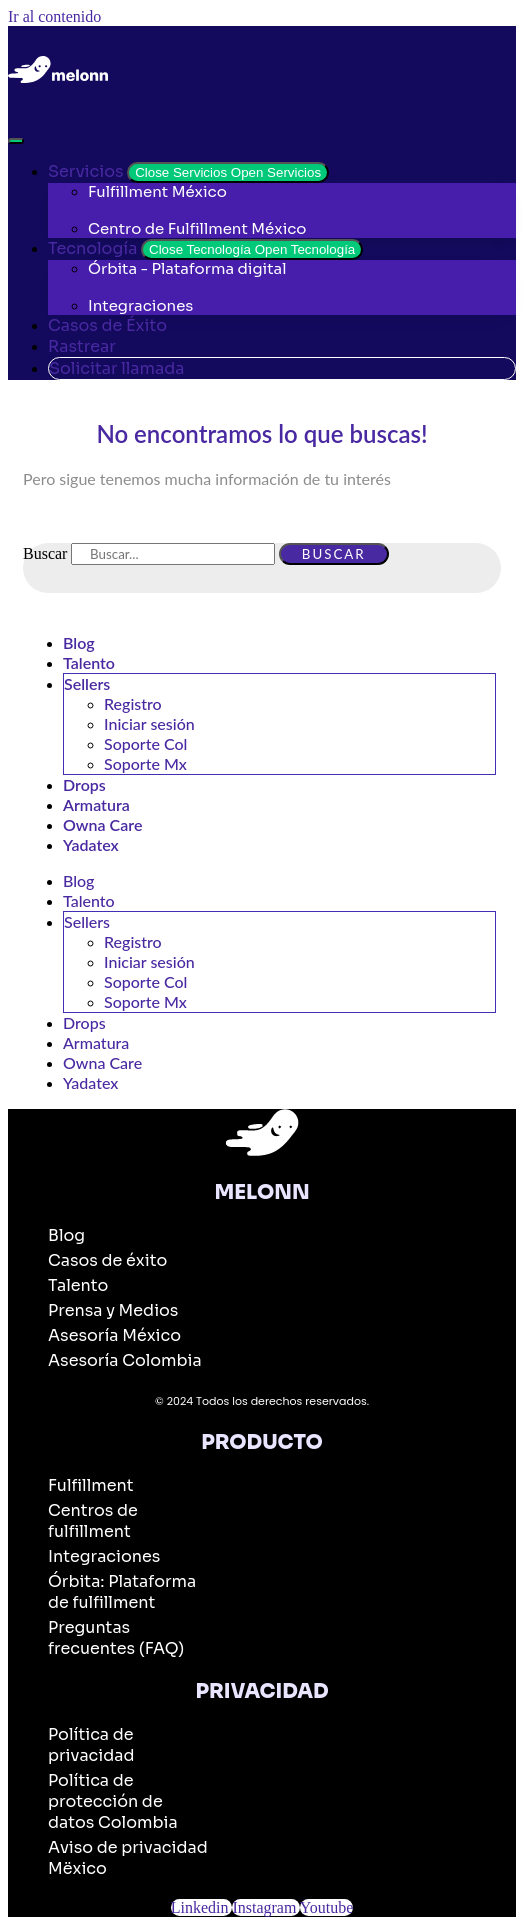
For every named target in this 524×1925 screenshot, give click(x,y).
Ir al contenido (54, 16)
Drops (84, 784)
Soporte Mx (145, 763)
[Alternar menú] (16, 141)
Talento (89, 662)
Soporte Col (145, 743)
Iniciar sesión (149, 723)
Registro (133, 703)
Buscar (45, 553)
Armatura (96, 804)
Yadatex (91, 844)
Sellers (87, 683)
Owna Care (102, 824)
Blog (79, 642)
